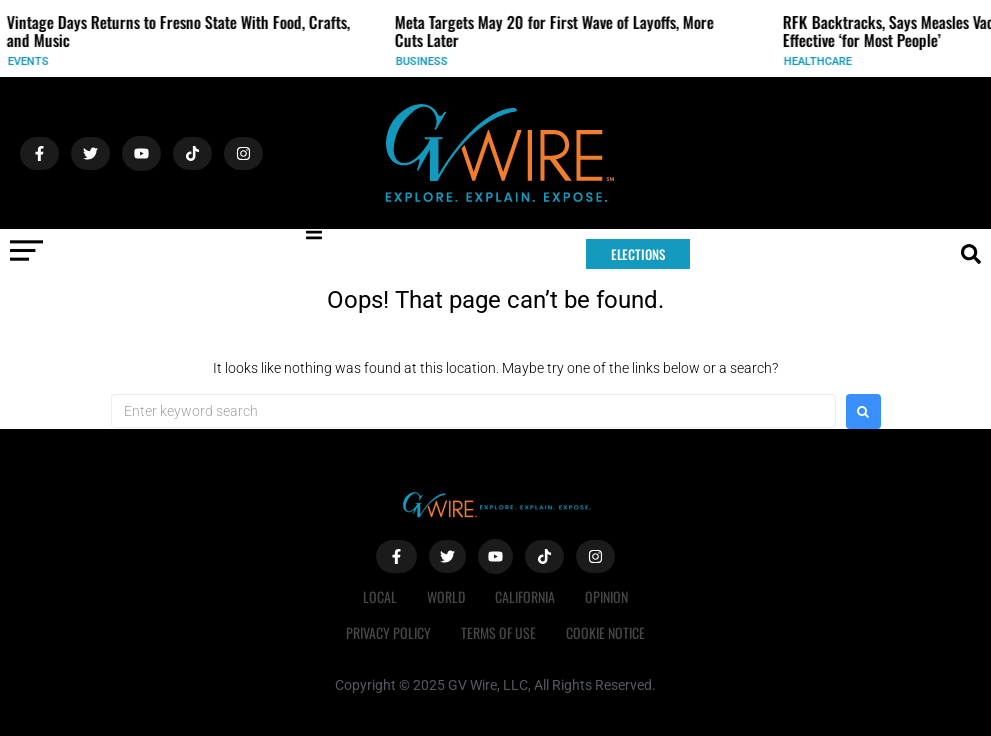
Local (380, 596)
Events (51, 61)
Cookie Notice (605, 632)
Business (445, 61)
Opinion (606, 596)
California (525, 596)
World (446, 596)
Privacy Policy (388, 632)
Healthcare (841, 61)
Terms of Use (498, 632)
